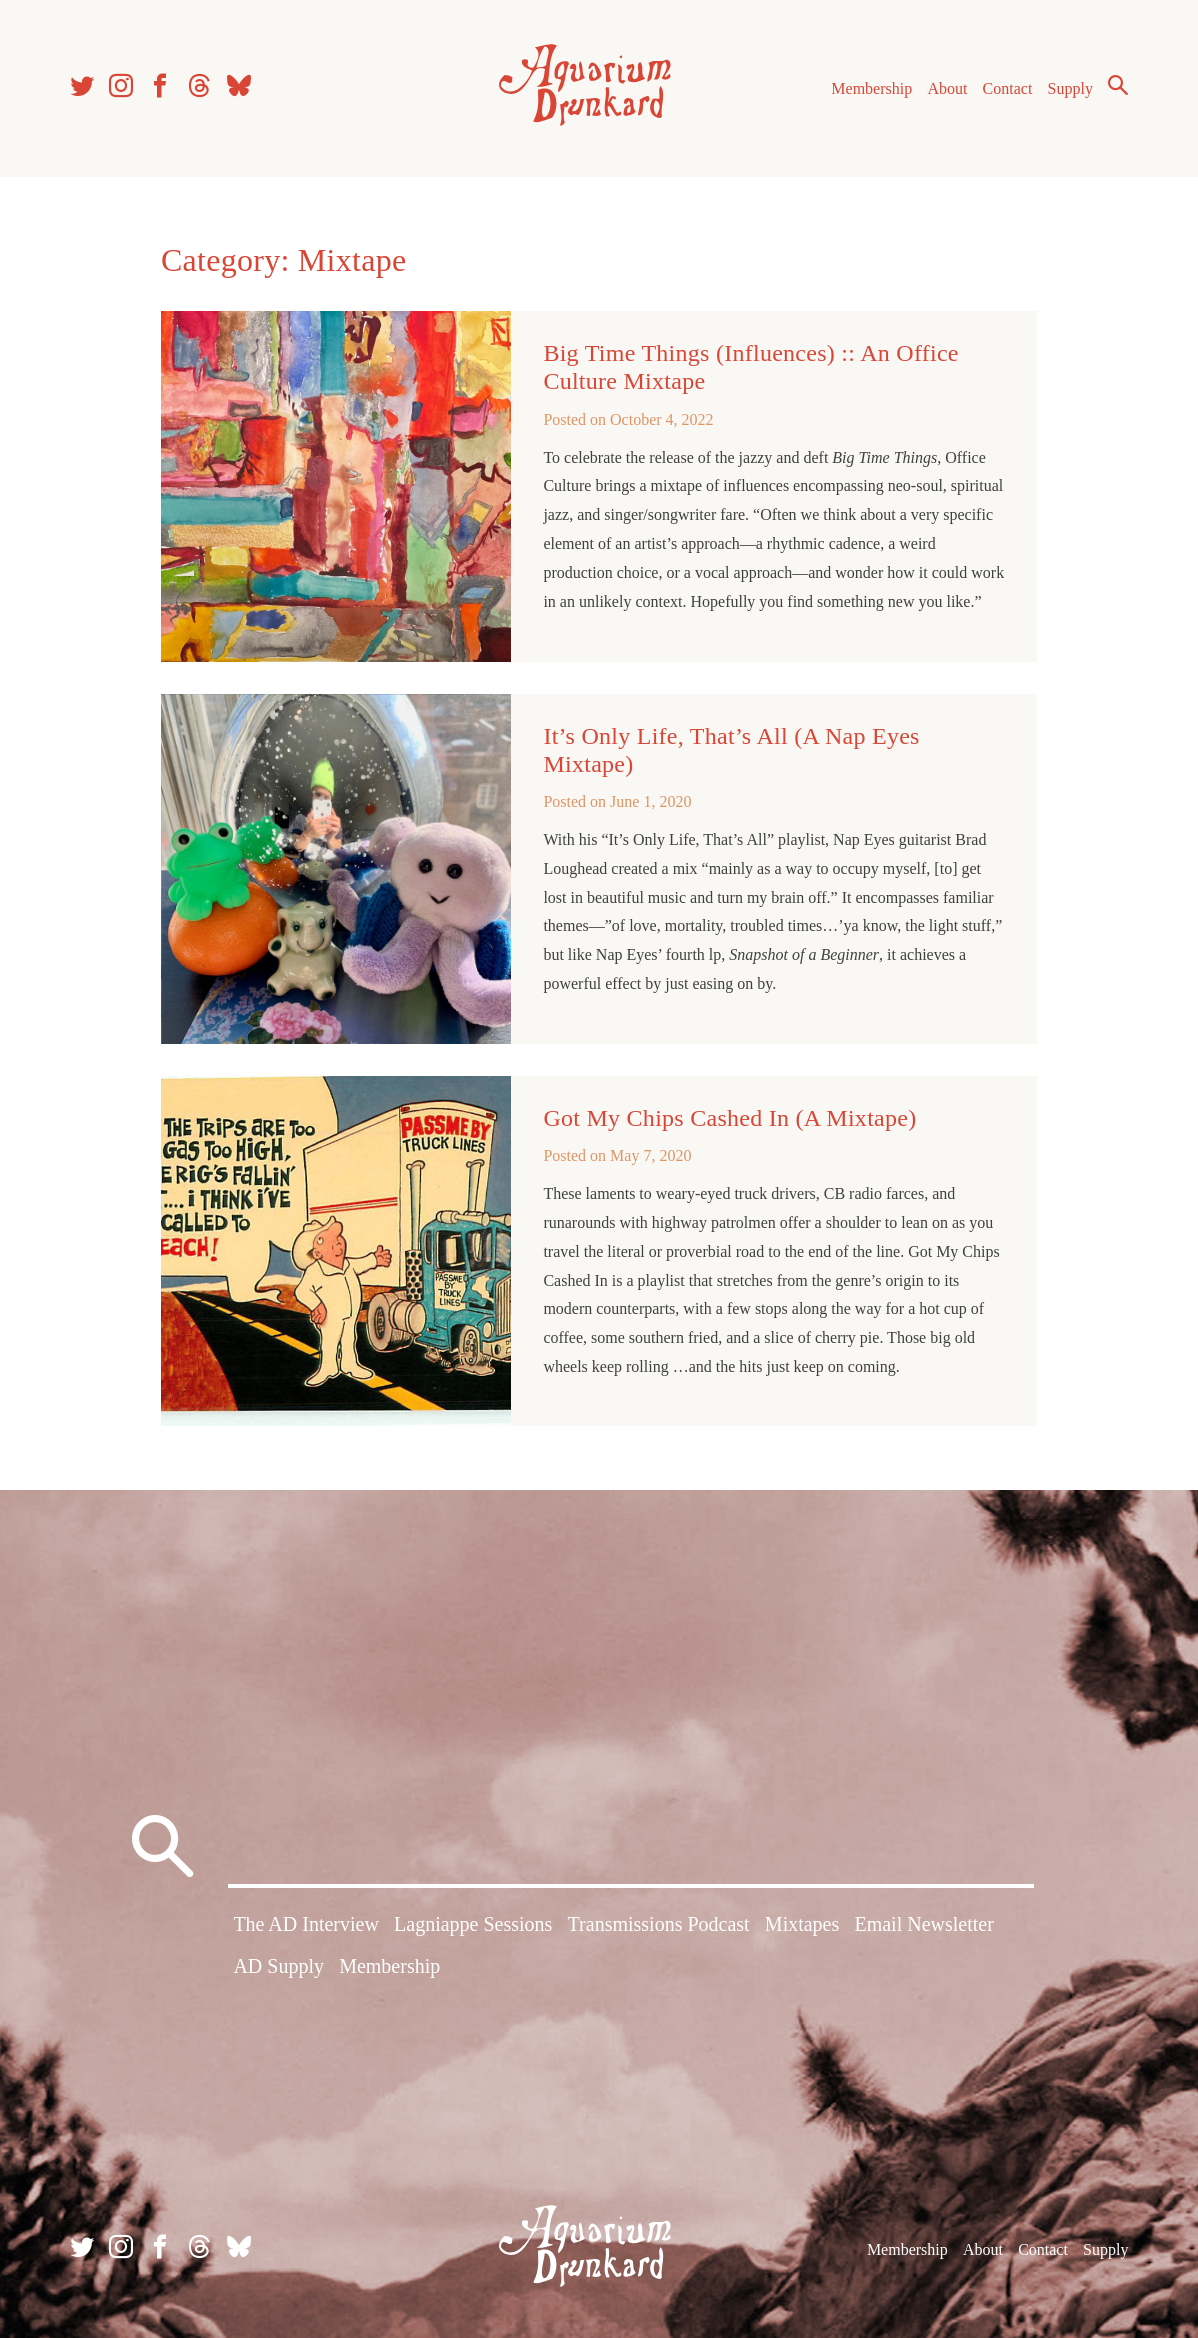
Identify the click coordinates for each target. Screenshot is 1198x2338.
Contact (1008, 88)
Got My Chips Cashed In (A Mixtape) (729, 1118)
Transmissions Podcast (659, 1924)
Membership (871, 88)
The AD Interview (306, 1924)
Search (1118, 85)
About (947, 88)
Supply (1070, 88)
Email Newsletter (923, 1924)
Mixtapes (802, 1924)
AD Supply (278, 1966)
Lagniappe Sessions (473, 1924)
